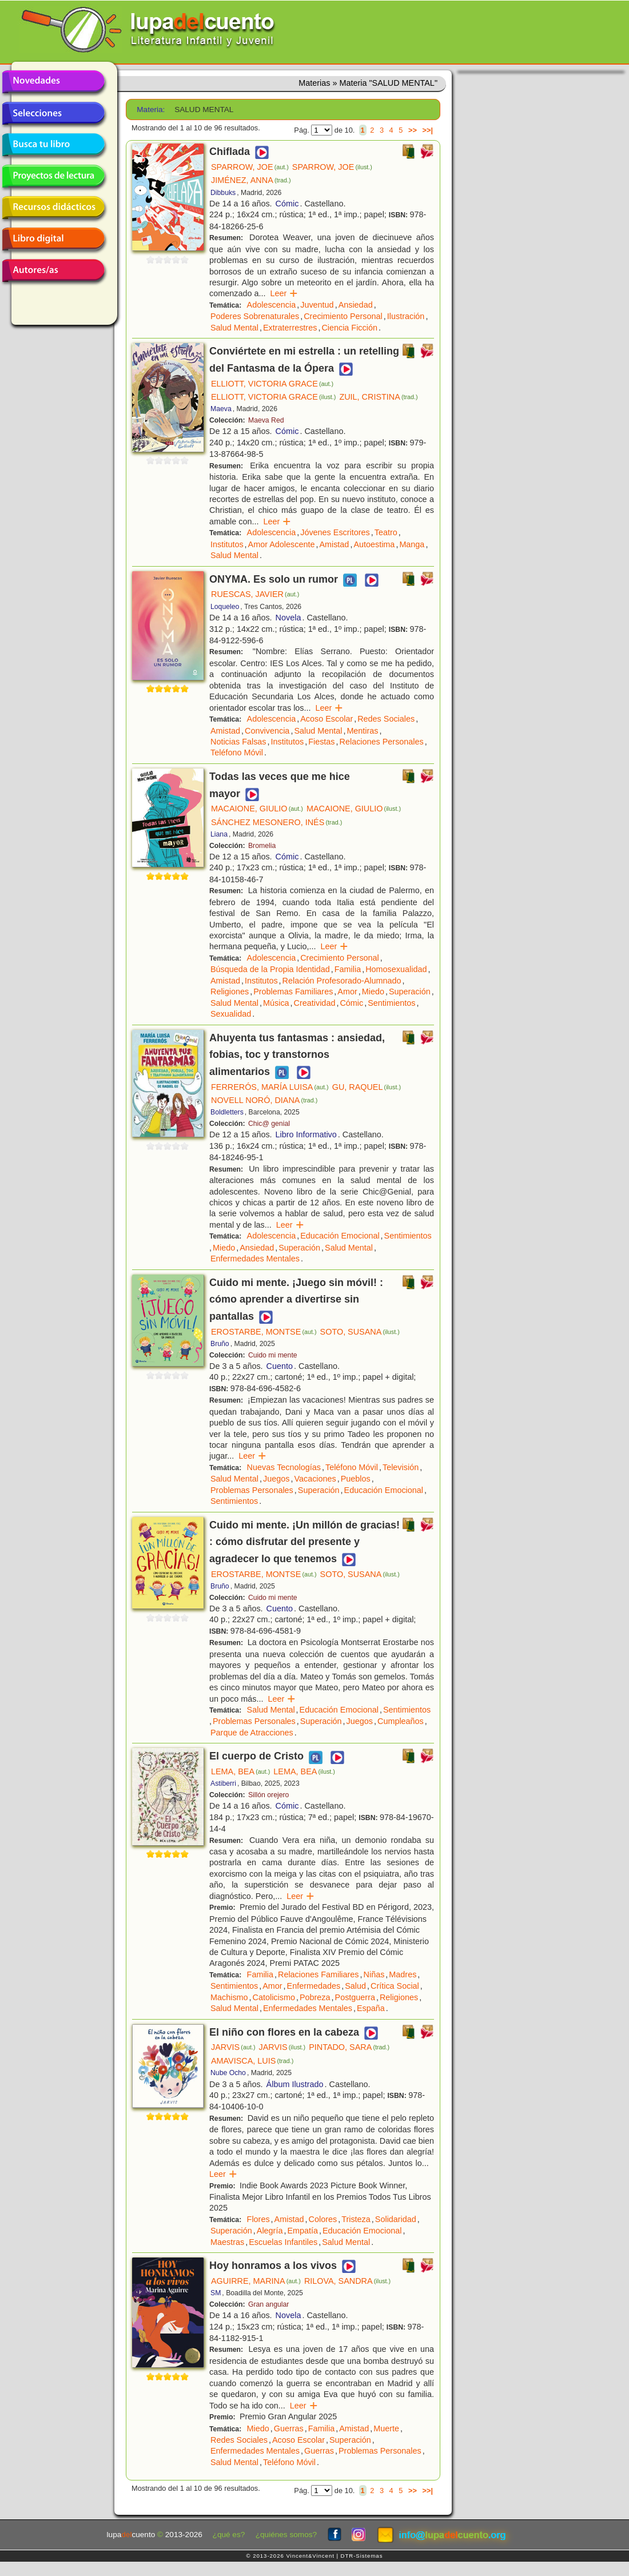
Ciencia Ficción (349, 327)
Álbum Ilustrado (295, 2084)
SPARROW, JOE (250, 167)
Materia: (151, 109)
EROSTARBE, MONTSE (264, 1331)
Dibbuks (223, 193)
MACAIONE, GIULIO (257, 808)
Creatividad (315, 1003)
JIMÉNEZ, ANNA (251, 180)
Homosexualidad (396, 969)
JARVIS (233, 2047)
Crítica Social (395, 1985)
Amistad (334, 544)
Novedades (53, 81)
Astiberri (223, 1783)
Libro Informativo (306, 1134)
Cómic (287, 203)
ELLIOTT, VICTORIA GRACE (272, 383)
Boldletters (227, 1112)
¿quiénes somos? (286, 2534)
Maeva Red (266, 420)
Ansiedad (356, 304)
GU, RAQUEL (366, 1087)
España (371, 2008)
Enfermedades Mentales (255, 1258)
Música (276, 1003)
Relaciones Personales (382, 741)
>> (412, 130)
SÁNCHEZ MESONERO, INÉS (276, 822)
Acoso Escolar (326, 718)
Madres (402, 1974)
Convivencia (267, 730)
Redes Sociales (386, 718)
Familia (348, 969)
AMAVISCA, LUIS (252, 2060)
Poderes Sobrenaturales (254, 316)
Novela (288, 617)
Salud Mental (234, 327)
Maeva (221, 409)
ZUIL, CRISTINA (378, 396)
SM (215, 2293)
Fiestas (321, 741)
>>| (427, 130)
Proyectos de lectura (53, 176)
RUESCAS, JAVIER (255, 594)
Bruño (219, 1344)
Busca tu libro (53, 144)
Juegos (276, 1478)
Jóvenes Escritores (335, 532)
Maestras (227, 2242)
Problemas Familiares (293, 991)
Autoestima (374, 544)
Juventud (316, 304)
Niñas (374, 1974)
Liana (219, 834)
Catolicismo (274, 1997)
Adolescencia (271, 304)
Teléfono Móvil (236, 752)
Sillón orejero (268, 1795)
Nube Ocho (228, 2073)
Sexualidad (230, 1013)
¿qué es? (229, 2534)
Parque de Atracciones (251, 1732)
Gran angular (268, 2304)
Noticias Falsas (238, 741)
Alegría (270, 2230)
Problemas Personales (251, 1490)
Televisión (401, 1467)
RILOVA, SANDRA (347, 2281)
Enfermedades (314, 1985)
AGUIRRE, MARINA (256, 2281)
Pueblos (356, 1478)
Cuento (279, 1366)
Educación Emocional (339, 1235)
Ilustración (406, 316)
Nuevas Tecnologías (284, 1467)
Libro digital (53, 239)
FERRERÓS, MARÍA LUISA (270, 1087)
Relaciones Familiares (318, 1974)
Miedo (373, 991)
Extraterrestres (290, 327)
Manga (411, 544)
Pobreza (315, 1997)
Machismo (229, 1997)
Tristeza (356, 2219)
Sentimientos (391, 1003)
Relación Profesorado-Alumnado (341, 980)
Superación (410, 991)
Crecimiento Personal (343, 316)
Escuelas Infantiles (283, 2242)
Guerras (289, 2428)
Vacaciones (315, 1478)
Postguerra (355, 1997)
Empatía (302, 2230)
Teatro (386, 532)
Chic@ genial (269, 1124)
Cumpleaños (400, 1721)
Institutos (227, 544)
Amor (347, 991)
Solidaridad (395, 2219)
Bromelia (262, 846)
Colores (323, 2219)
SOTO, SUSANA (360, 1331)
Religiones (229, 991)
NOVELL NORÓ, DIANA (264, 1100)
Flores (258, 2219)
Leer (284, 293)
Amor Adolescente (281, 544)
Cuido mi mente (272, 1355)
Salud (355, 1985)
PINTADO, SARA (349, 2047)
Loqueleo (224, 607)
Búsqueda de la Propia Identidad (270, 969)
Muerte (386, 2428)
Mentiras (362, 730)
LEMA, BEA (240, 1771)
